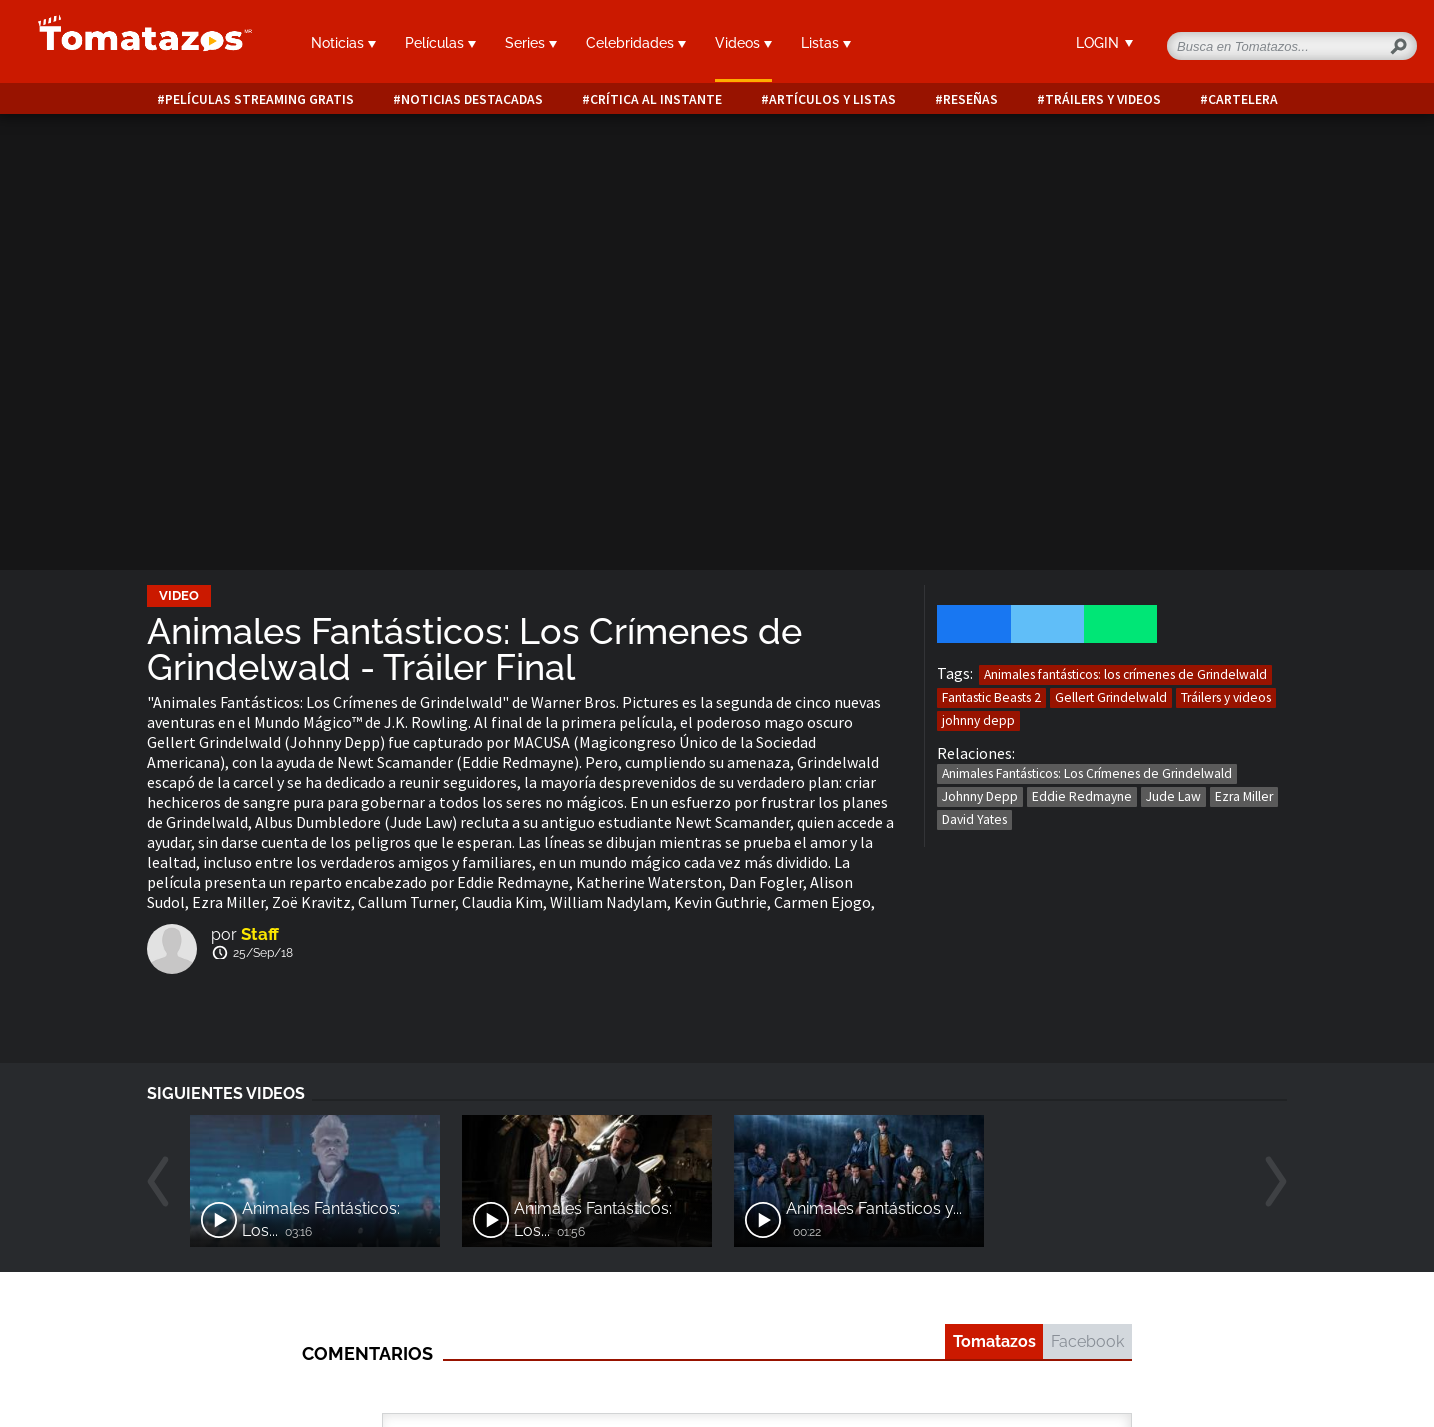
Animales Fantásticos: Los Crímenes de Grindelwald (1087, 773)
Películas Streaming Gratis (259, 99)
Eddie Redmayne (1082, 796)
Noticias (343, 43)
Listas (826, 43)
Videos (743, 43)
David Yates (974, 819)
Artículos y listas (832, 99)
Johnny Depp (980, 796)
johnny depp (978, 720)
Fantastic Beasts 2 (991, 697)
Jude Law (1173, 796)
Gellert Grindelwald (1111, 697)
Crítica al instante (656, 99)
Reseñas (970, 99)
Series (531, 43)
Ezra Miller (1244, 796)
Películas (440, 43)
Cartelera (1243, 99)
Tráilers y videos (1103, 99)
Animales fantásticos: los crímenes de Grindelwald (1125, 674)
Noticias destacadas (472, 99)
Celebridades (636, 43)
